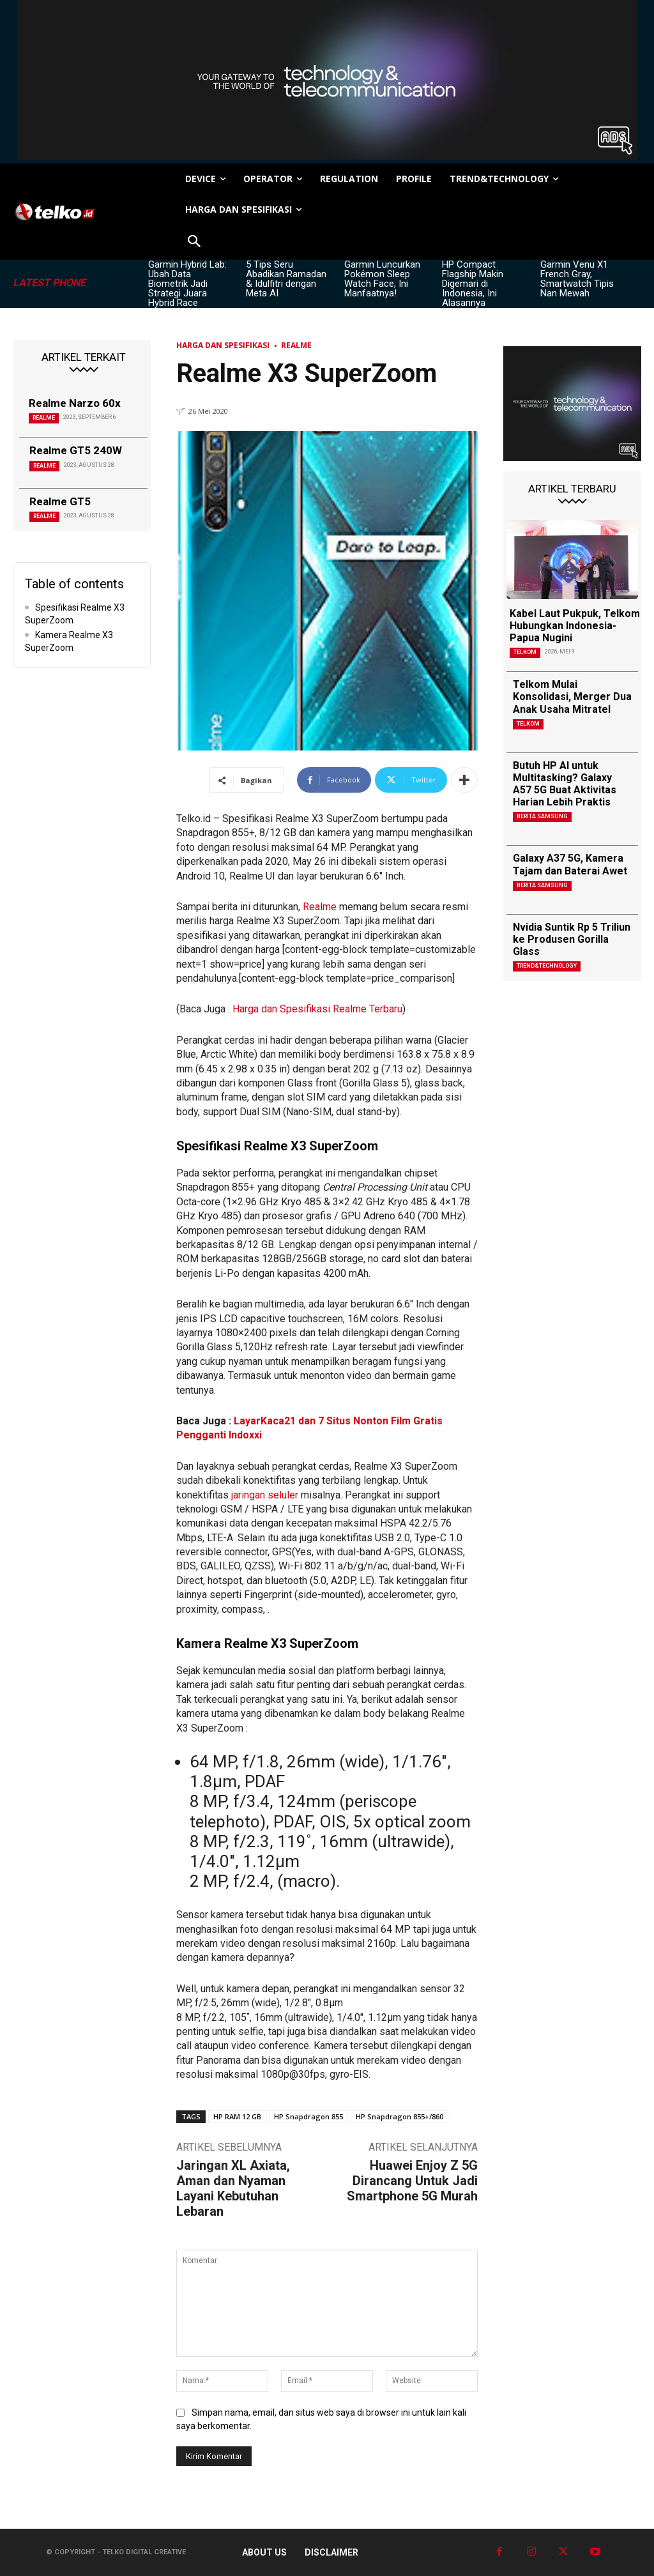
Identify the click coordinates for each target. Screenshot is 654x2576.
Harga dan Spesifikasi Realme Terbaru (317, 1009)
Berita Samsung (542, 816)
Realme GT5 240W (75, 450)
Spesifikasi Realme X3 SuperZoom (75, 613)
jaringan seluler (266, 1495)
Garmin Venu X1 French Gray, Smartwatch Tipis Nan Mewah (577, 279)
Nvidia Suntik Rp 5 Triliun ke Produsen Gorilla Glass (571, 939)
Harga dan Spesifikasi (223, 345)
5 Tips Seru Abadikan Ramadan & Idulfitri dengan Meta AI (286, 279)
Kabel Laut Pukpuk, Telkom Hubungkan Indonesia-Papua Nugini (575, 625)
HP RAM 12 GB (237, 2116)
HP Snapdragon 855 (308, 2116)
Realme (44, 418)
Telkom (524, 652)
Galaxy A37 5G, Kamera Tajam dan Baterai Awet (570, 864)
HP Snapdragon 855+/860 (399, 2116)
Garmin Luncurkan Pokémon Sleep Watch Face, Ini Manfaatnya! (382, 279)
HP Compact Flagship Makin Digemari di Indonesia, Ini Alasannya (472, 284)
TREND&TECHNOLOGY (547, 966)
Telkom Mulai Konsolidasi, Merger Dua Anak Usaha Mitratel (572, 696)
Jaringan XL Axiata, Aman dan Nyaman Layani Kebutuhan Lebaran (233, 2188)
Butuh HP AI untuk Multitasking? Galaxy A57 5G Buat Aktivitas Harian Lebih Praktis (564, 784)
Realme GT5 (60, 501)
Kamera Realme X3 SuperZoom (69, 641)
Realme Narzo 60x (75, 403)
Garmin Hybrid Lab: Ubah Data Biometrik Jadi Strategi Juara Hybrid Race (187, 284)
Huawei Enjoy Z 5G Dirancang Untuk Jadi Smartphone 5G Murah (412, 2181)
